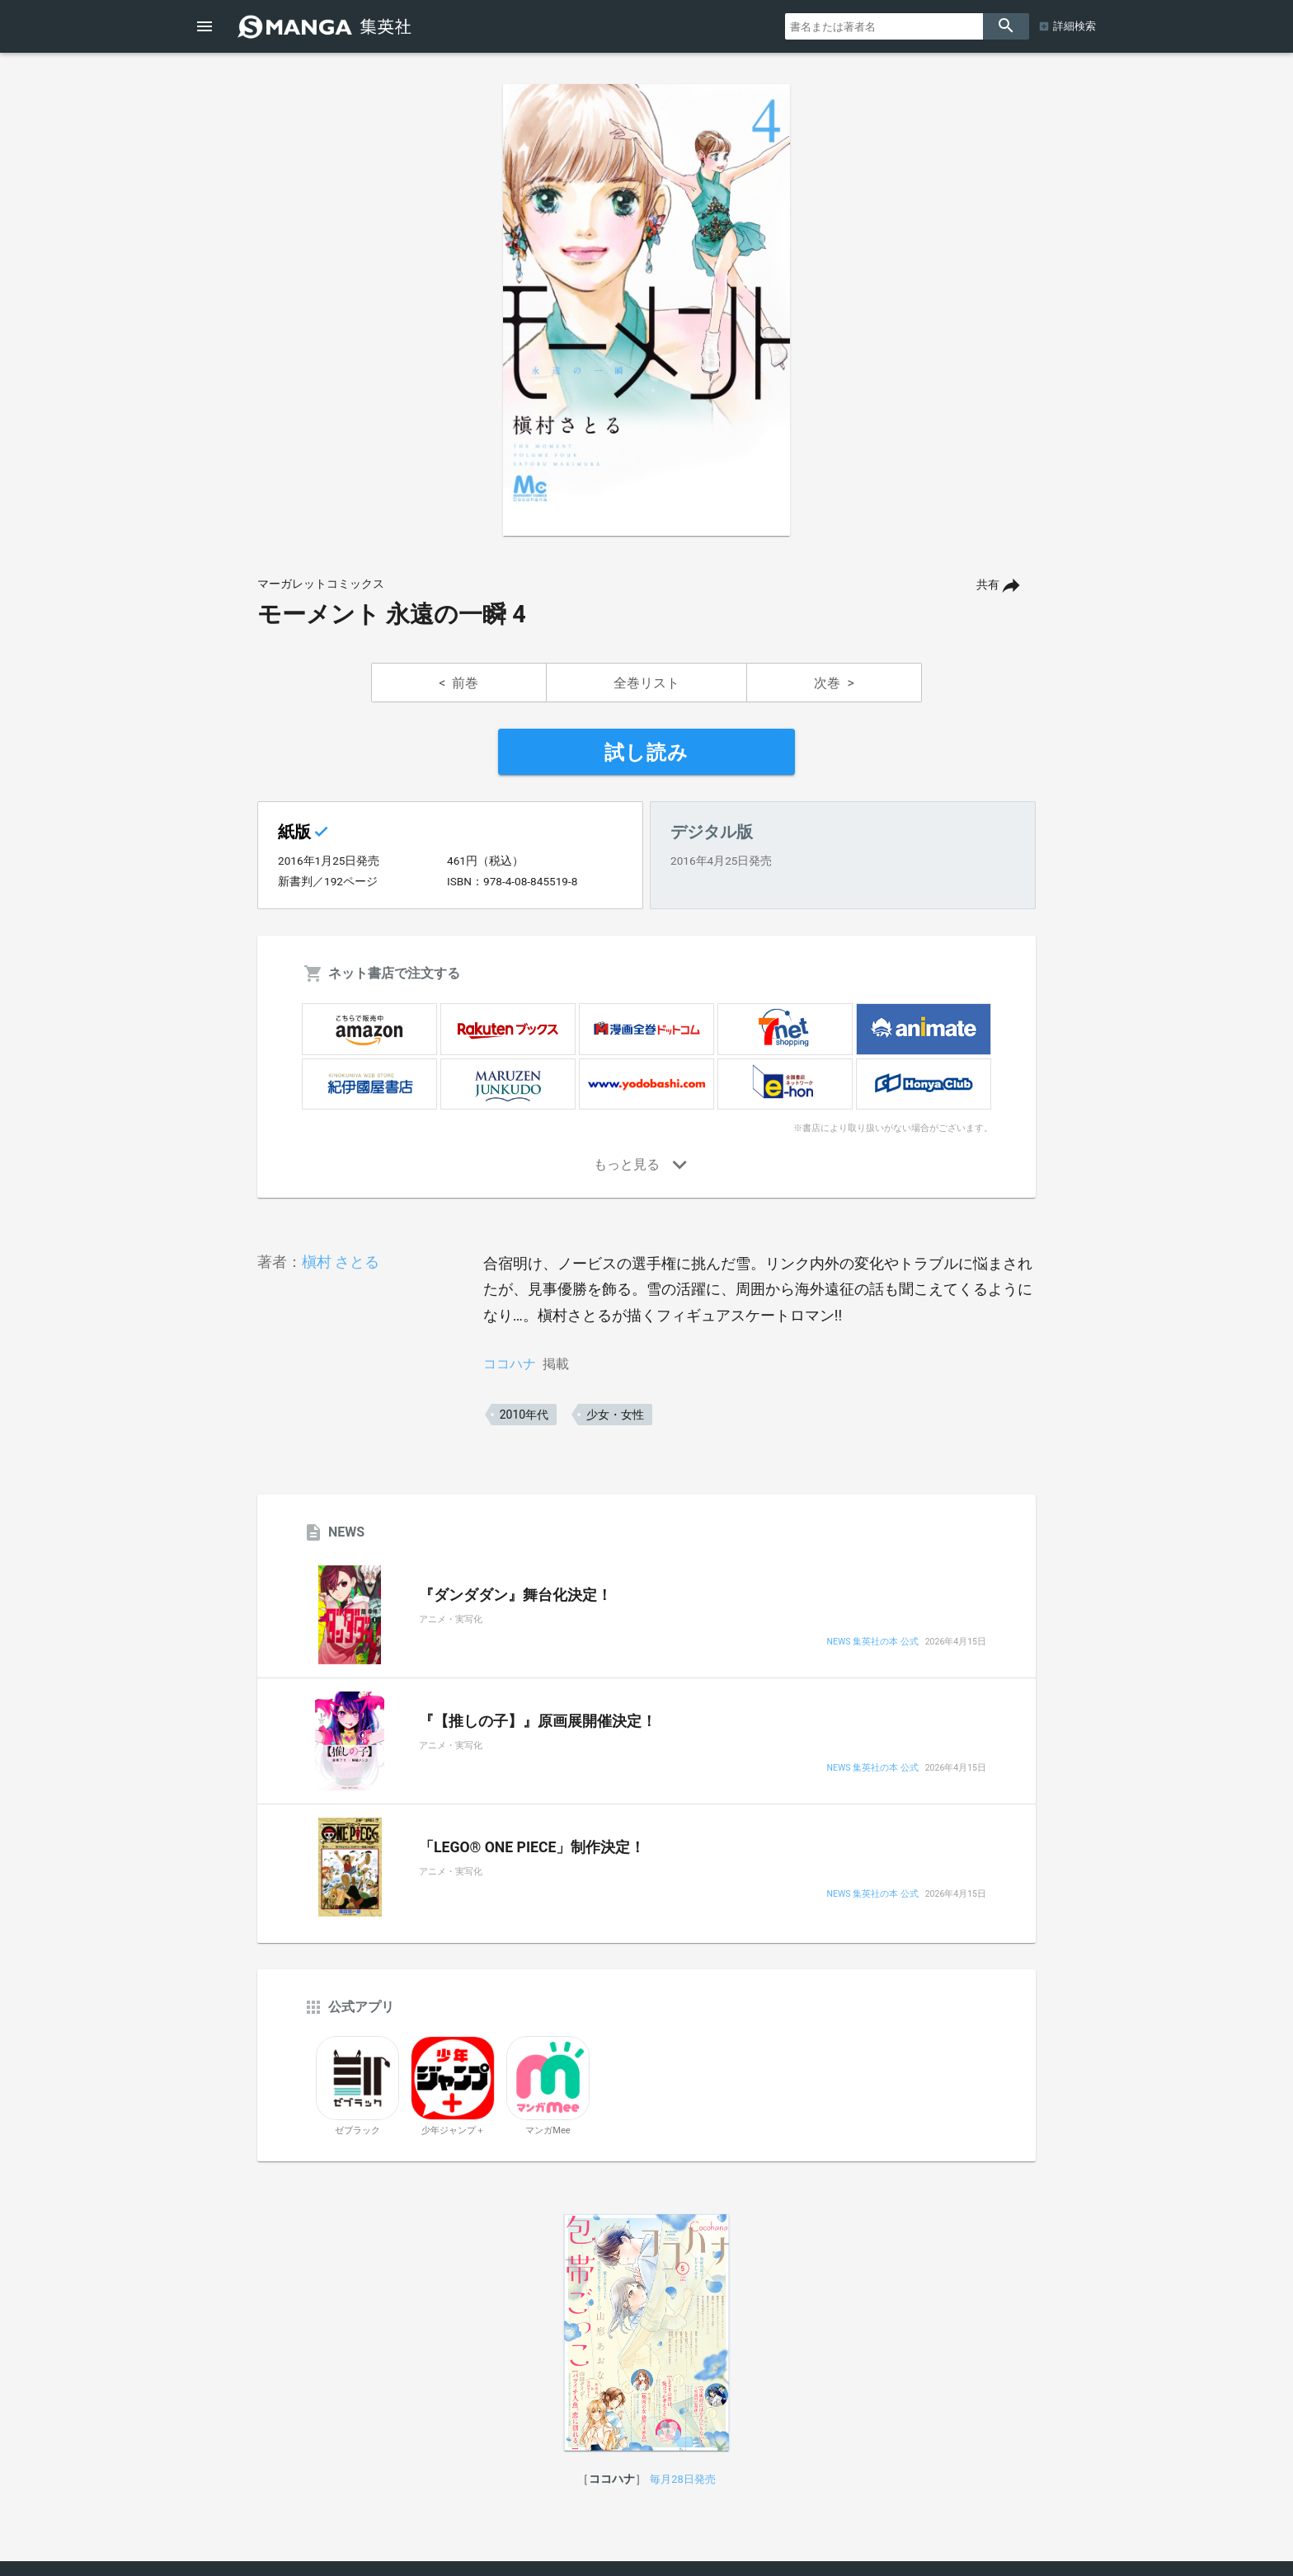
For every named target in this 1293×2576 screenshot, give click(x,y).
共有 (987, 585)
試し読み (646, 752)
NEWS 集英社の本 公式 (872, 1642)
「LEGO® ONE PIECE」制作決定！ (532, 1847)
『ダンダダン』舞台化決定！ (515, 1595)
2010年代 (524, 1414)
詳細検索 (1074, 26)
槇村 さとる (340, 1261)
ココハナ (509, 1364)
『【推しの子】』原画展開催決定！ (537, 1721)
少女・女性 (615, 1414)
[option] (646, 310)
